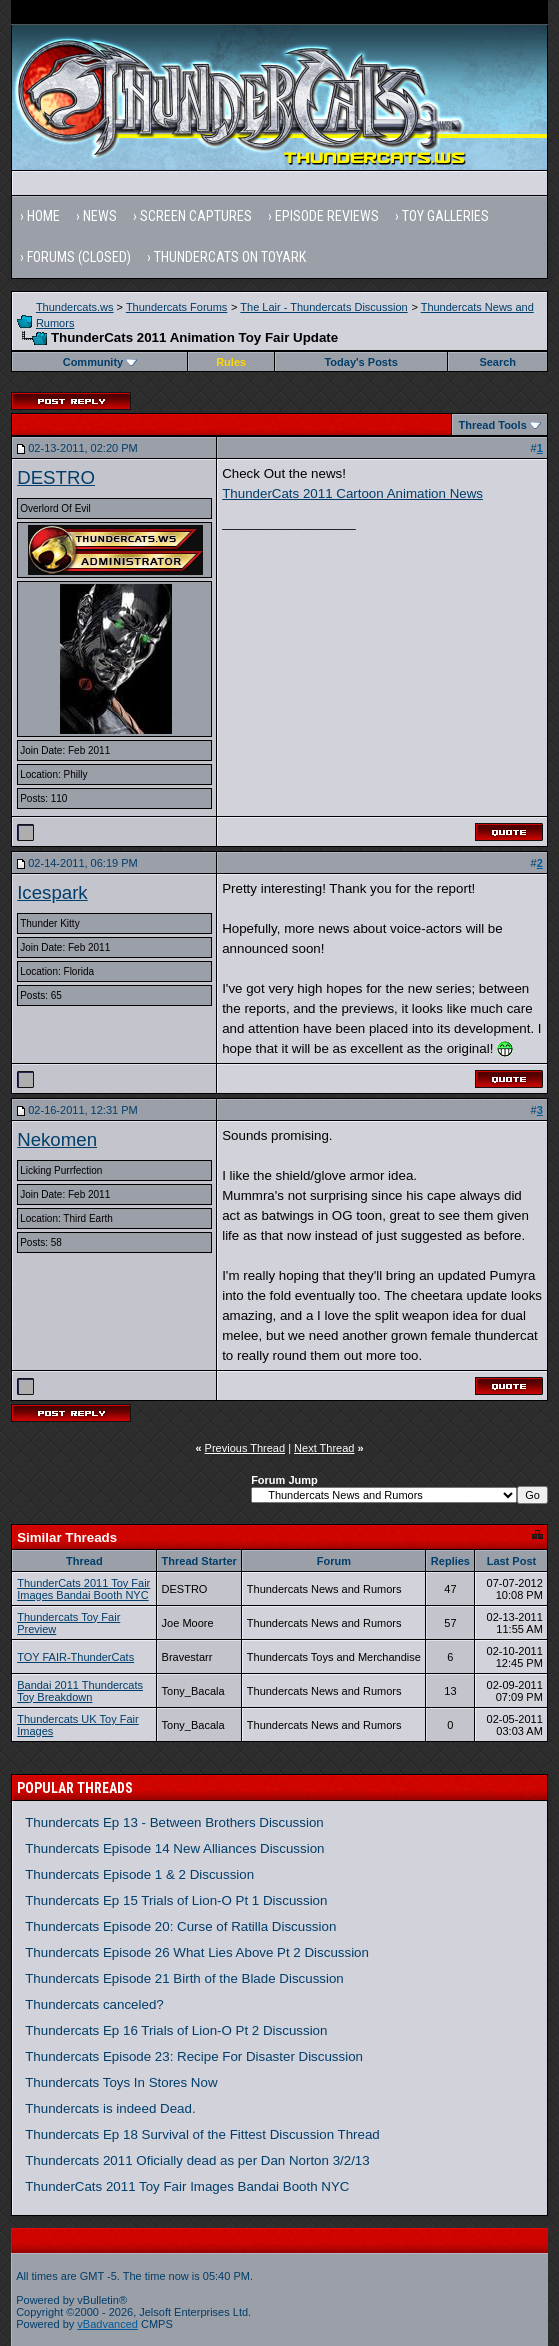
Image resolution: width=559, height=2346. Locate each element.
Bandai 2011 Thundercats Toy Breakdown (80, 1691)
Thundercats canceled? (94, 2004)
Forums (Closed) (79, 257)
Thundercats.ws (75, 307)
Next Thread (324, 1448)
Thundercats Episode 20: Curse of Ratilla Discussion (180, 1926)
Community (100, 362)
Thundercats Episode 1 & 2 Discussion (139, 1874)
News (100, 216)
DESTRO (56, 477)
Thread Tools (493, 425)
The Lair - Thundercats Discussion (323, 307)
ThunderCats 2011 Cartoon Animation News (352, 493)
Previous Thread (245, 1448)
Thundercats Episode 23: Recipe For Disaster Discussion (194, 2056)
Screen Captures (196, 216)
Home (43, 216)
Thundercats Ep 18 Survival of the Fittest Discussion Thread (202, 2134)
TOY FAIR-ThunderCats (75, 1657)
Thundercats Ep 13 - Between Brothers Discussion (174, 1822)
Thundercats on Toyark (230, 257)
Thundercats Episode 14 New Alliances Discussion (174, 1848)
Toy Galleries (445, 216)
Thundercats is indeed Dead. (110, 2108)
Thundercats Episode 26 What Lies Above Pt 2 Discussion (197, 1952)
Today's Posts (360, 362)
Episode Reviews (327, 216)
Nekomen (57, 1139)
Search (497, 362)
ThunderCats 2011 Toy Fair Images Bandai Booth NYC (83, 1589)
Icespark (52, 892)
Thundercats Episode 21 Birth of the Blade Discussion (184, 1978)
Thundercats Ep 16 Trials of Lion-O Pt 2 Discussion (176, 2030)
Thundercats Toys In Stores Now (121, 2082)
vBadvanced (107, 2324)
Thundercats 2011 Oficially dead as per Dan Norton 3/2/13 (197, 2160)
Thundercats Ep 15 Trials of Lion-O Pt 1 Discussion (176, 1900)
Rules (231, 362)
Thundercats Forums (176, 307)
